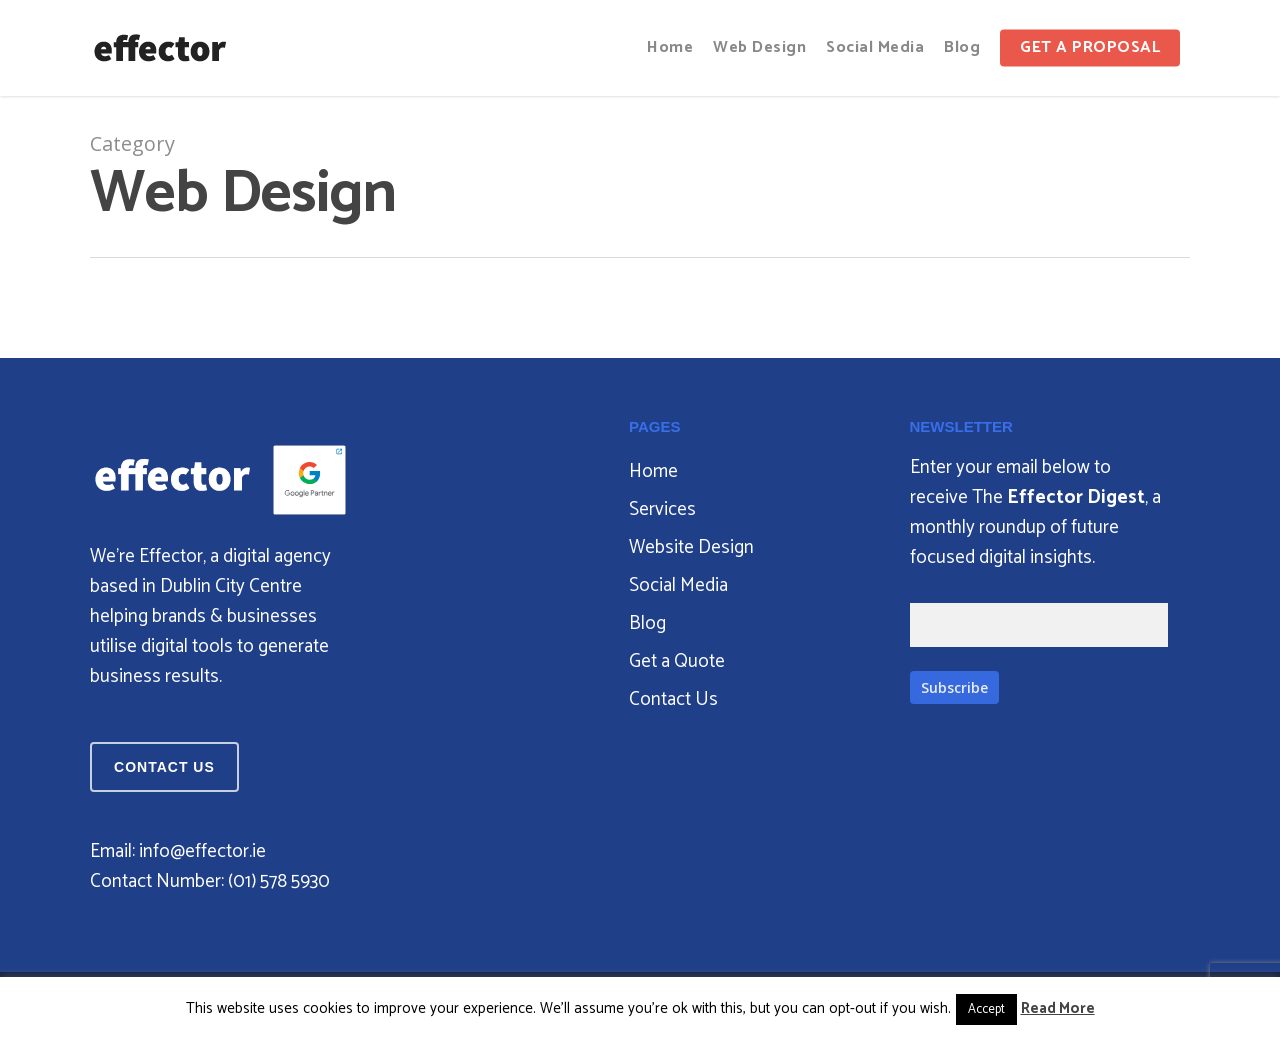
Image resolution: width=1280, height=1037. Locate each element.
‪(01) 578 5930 (279, 881)
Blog (647, 624)
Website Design (691, 548)
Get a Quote (677, 662)
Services (662, 510)
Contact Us (673, 700)
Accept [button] (986, 1009)
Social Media (678, 586)
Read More (1058, 1008)
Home (653, 472)
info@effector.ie (202, 851)
